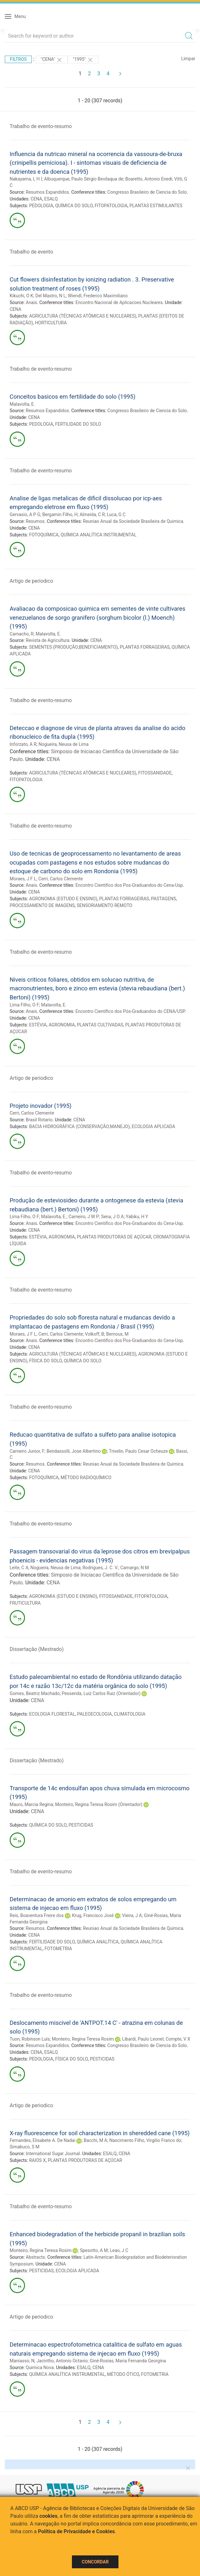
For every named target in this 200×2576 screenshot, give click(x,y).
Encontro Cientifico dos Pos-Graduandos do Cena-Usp (129, 885)
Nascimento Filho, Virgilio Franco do (145, 2140)
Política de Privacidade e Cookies (76, 2531)
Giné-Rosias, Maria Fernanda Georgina (128, 2360)
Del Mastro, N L (50, 295)
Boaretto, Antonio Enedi (148, 178)
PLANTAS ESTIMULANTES (155, 205)
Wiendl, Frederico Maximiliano (97, 295)
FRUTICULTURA (25, 1603)
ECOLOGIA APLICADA (153, 1126)
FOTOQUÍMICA (44, 534)
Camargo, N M (134, 1567)
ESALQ (51, 198)
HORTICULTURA (51, 322)
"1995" (83, 60)
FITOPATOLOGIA (111, 205)
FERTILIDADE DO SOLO (78, 424)
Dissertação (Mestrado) (37, 1649)
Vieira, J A (132, 1915)
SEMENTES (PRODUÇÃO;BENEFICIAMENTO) (73, 647)
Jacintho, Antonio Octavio (62, 2360)
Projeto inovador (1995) (41, 1105)
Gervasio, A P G (25, 514)
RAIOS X (37, 2160)
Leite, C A (19, 1567)
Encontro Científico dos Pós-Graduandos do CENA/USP (130, 1011)
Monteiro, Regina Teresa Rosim (83, 2039)
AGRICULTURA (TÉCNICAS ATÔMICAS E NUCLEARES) (82, 316)
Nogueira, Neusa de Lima (64, 744)
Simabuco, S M (24, 2146)
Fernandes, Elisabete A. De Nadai (42, 2140)
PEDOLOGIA (41, 205)
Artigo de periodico (31, 581)
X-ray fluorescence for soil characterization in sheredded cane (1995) (100, 2133)
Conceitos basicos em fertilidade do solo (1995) (72, 396)
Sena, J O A (112, 1216)
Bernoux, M (117, 1334)
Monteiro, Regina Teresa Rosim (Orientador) (99, 1804)
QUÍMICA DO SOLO (74, 205)
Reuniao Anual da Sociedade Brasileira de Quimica (133, 521)
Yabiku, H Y (137, 1216)
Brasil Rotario (39, 1119)
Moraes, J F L (23, 878)
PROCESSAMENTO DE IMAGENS (42, 905)
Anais (31, 302)
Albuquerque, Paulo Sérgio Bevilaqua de (83, 178)
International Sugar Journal (53, 2153)
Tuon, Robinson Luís (30, 2039)
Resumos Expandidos (47, 192)
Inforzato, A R (23, 744)
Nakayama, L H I (26, 178)
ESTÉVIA (38, 1024)
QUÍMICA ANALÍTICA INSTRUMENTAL (98, 534)
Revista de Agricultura (47, 640)
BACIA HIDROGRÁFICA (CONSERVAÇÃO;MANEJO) (79, 1126)
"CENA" (52, 60)
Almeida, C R (92, 514)
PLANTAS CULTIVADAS (100, 1024)
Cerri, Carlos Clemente (61, 878)
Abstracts (35, 2257)
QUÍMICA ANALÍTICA (97, 1941)
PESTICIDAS (80, 1825)
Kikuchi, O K (21, 295)
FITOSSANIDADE (155, 772)
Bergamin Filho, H (60, 514)
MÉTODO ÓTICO (123, 2374)
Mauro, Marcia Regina (31, 1804)
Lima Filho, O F (24, 1004)
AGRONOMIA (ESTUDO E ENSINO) (63, 898)
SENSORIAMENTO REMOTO (104, 905)
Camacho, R (22, 633)
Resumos (35, 521)
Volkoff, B (94, 1334)
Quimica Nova (40, 2367)
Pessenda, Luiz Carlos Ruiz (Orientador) (101, 1693)
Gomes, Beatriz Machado (35, 1693)
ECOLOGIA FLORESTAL (52, 1714)
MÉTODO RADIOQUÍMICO (86, 1477)
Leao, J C (119, 2250)
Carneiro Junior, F (27, 1451)
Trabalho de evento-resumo (41, 126)
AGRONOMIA (61, 1024)
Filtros (18, 59)
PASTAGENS (163, 898)
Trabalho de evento (31, 252)
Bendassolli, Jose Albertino (74, 1451)
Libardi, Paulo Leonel (142, 2039)
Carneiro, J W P (83, 1216)
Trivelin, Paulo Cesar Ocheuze (138, 1451)
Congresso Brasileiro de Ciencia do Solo (147, 192)
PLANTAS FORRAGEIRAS (145, 647)
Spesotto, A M (94, 2250)
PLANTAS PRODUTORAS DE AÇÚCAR (114, 1236)
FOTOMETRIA (58, 1948)
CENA (36, 198)
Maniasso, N (22, 2360)
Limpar (188, 58)
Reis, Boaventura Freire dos (37, 1915)
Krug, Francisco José (93, 1915)
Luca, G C (116, 514)
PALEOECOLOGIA (94, 1714)
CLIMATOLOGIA (129, 1714)
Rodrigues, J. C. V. (100, 1567)
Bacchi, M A (95, 2140)
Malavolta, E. (22, 404)
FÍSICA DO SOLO (45, 1360)
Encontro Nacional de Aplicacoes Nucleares (119, 302)
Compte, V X (178, 2039)
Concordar (95, 2561)
